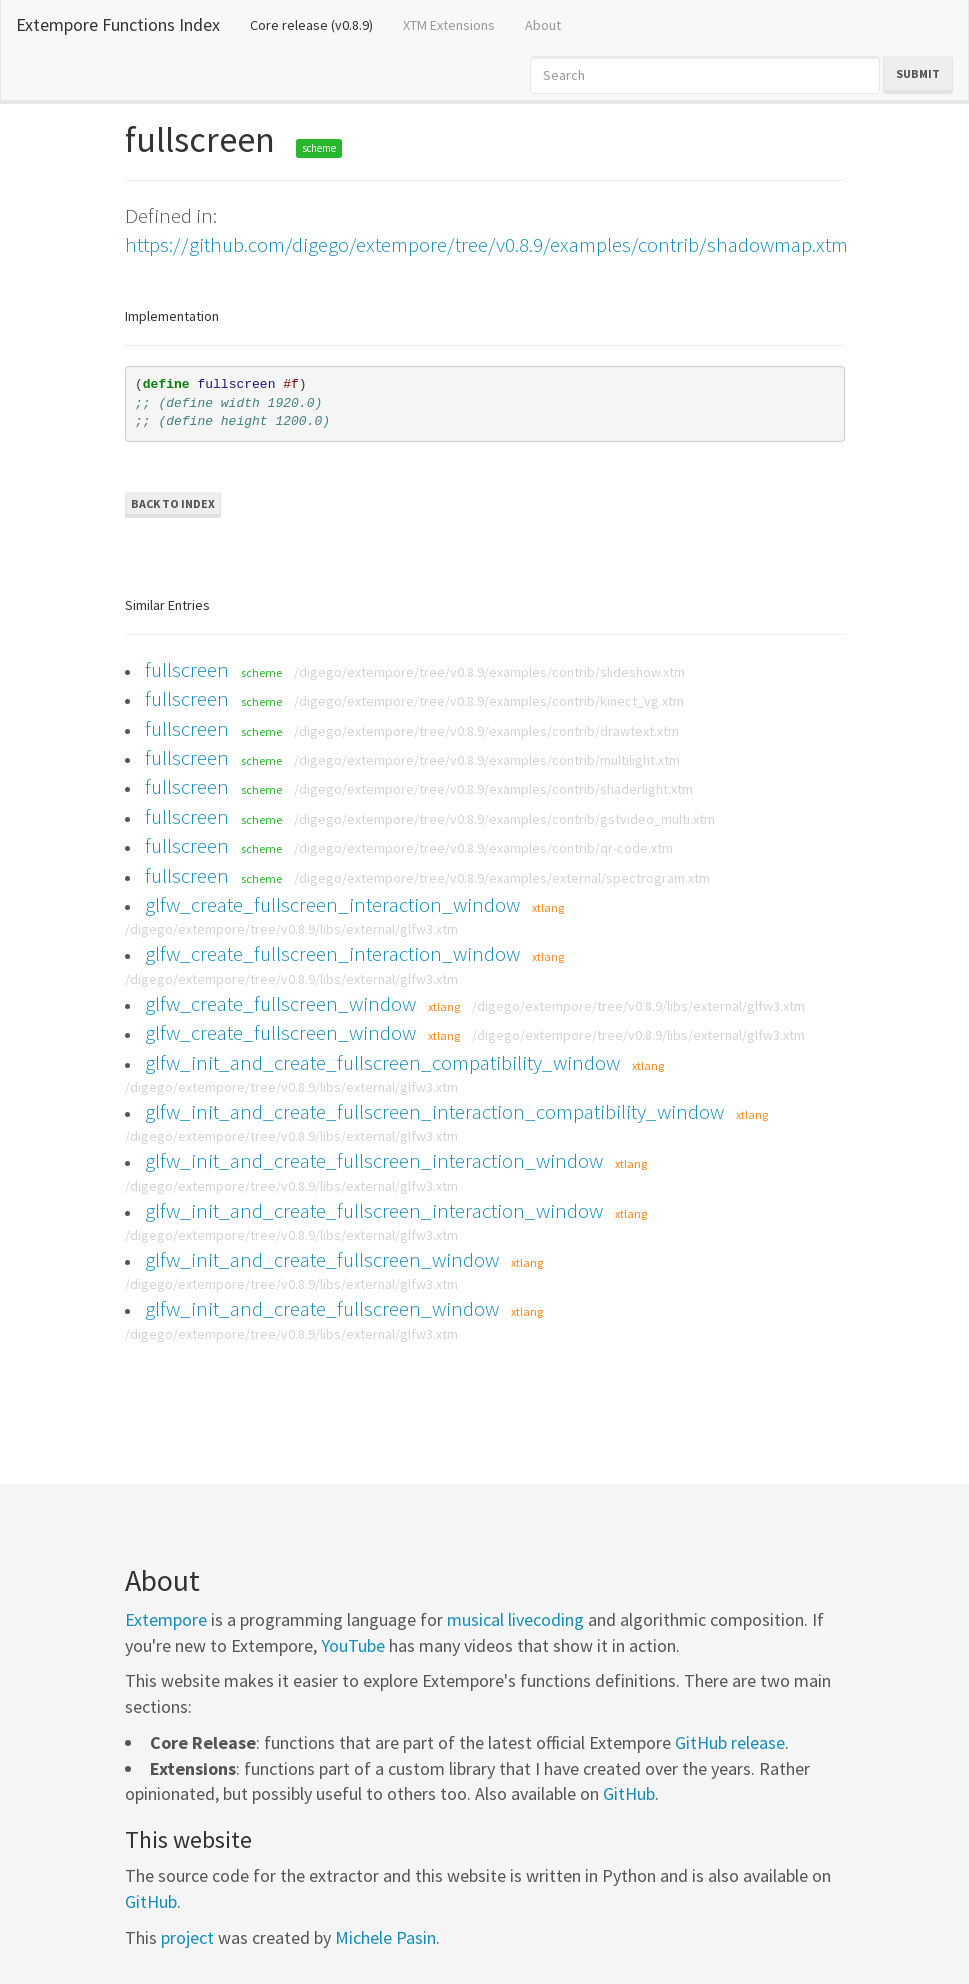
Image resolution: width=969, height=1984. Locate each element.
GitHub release (730, 1742)
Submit (918, 73)
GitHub (629, 1793)
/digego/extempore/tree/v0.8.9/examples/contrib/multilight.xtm (487, 760)
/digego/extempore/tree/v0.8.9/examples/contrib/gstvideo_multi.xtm (504, 819)
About (543, 25)
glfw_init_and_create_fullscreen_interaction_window (374, 1160)
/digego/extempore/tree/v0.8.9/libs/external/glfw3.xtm (291, 929)
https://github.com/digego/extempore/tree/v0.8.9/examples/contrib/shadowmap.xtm (486, 244)
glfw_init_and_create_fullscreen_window (322, 1259)
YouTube (353, 1645)
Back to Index (173, 503)
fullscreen (187, 669)
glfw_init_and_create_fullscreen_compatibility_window (382, 1062)
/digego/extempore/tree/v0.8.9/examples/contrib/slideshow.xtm (489, 672)
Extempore (166, 1619)
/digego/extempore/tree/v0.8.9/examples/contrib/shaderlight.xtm (493, 789)
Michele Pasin (385, 1937)
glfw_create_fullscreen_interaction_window (332, 904)
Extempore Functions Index (118, 24)
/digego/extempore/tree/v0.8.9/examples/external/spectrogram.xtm (502, 878)
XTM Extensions (449, 25)
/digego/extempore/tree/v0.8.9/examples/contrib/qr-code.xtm (483, 848)
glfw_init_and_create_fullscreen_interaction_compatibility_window (434, 1111)
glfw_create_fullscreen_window (280, 1003)
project (187, 1937)
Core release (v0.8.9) (319, 24)
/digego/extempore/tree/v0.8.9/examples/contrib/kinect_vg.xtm (489, 701)
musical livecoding (515, 1619)
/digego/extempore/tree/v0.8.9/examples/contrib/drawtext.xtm (486, 731)
